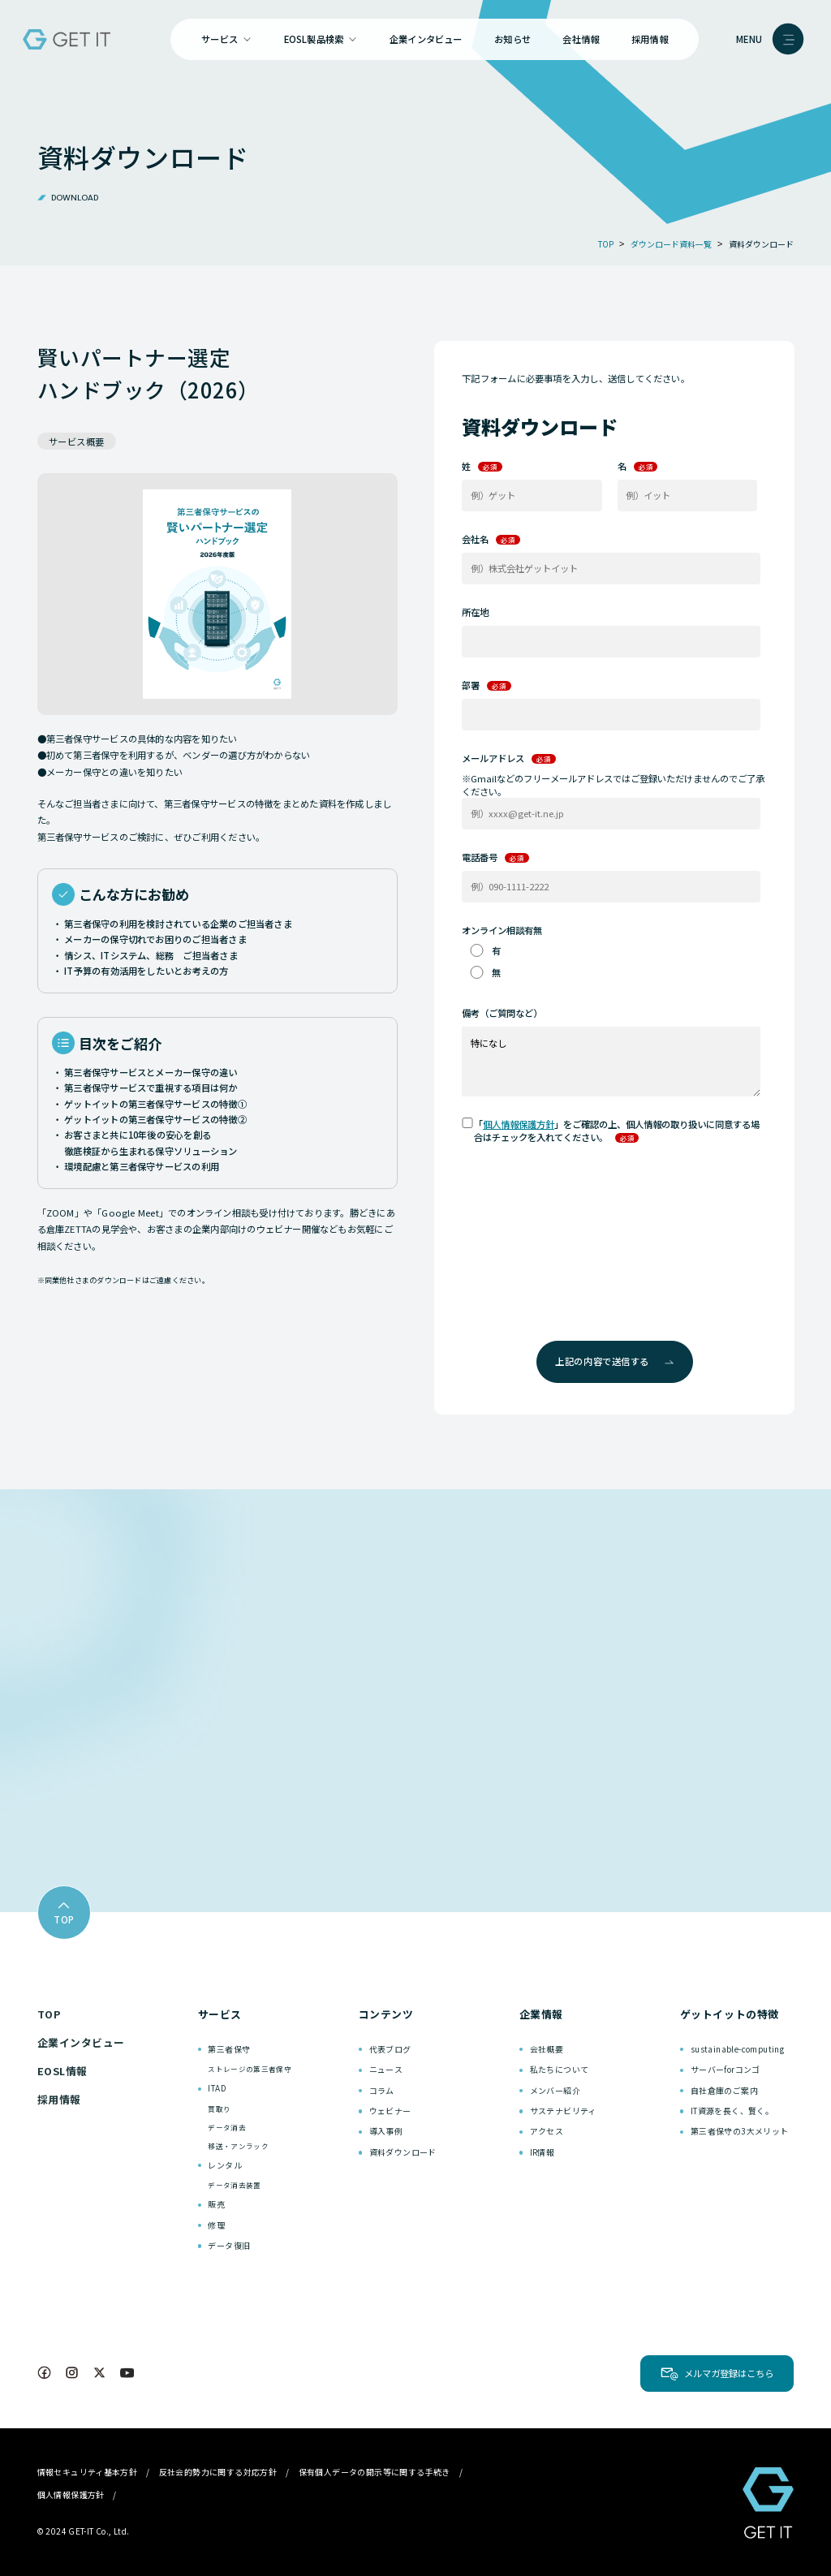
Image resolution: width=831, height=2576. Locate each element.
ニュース (386, 2069)
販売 (216, 2204)
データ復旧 (229, 2245)
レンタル (225, 2165)
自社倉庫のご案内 (724, 2090)
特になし (611, 1061)
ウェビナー (390, 2110)
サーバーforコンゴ (725, 2069)
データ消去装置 (234, 2185)
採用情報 (649, 38)
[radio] (611, 950)
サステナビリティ (563, 2110)
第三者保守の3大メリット (740, 2131)
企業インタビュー (426, 38)
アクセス (547, 2131)
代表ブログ (390, 2049)
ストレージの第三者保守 (249, 2069)
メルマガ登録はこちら (728, 2373)
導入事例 (386, 2131)
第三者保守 (229, 2049)
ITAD (217, 2088)
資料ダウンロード (403, 2152)
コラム (381, 2090)
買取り (219, 2108)
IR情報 (542, 2152)
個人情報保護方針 (518, 1124)
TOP (49, 2014)
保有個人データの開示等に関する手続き (374, 2472)
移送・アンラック (238, 2146)
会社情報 (580, 38)
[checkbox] (611, 961)
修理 (216, 2225)
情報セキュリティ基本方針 (87, 2472)
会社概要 (547, 2049)
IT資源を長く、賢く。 (732, 2110)
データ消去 (227, 2127)
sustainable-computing (737, 2049)
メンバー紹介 (555, 2090)
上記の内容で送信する (614, 1361)
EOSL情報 (62, 2070)
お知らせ (512, 38)
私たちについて (559, 2069)
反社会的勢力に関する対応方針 (218, 2472)
